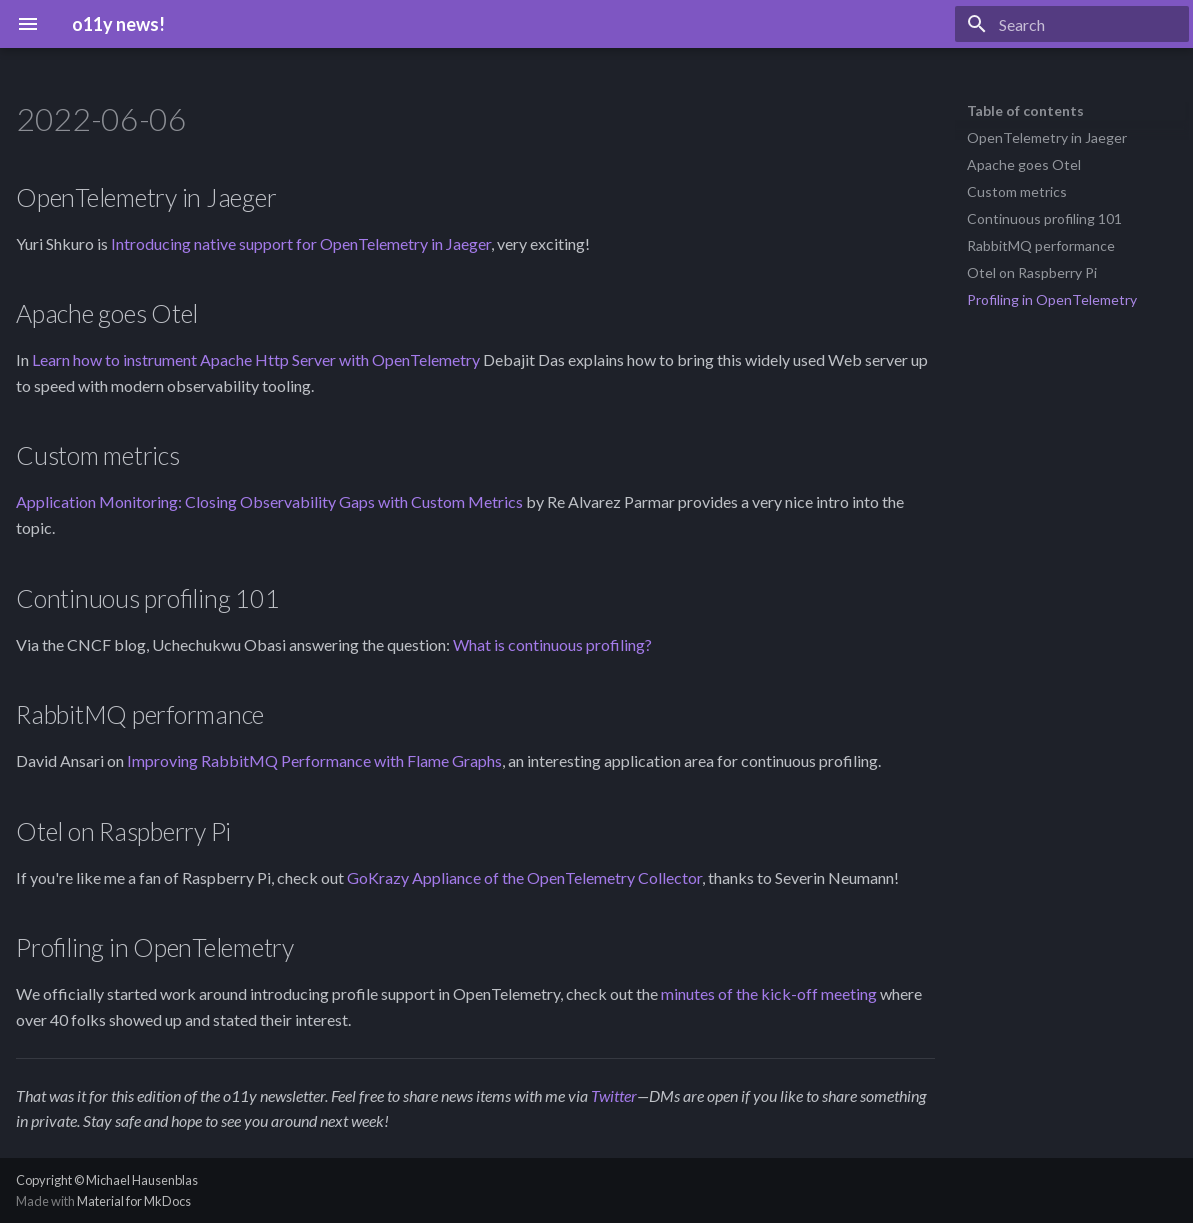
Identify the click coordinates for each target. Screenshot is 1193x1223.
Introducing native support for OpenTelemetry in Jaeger (301, 243)
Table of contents (1025, 110)
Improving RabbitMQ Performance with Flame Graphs (314, 760)
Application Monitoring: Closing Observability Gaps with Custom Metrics (269, 501)
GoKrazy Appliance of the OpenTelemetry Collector (524, 877)
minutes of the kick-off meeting (769, 993)
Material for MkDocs (134, 1201)
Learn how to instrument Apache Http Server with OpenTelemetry (256, 359)
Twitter (614, 1095)
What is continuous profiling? (552, 644)
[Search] (1072, 24)
